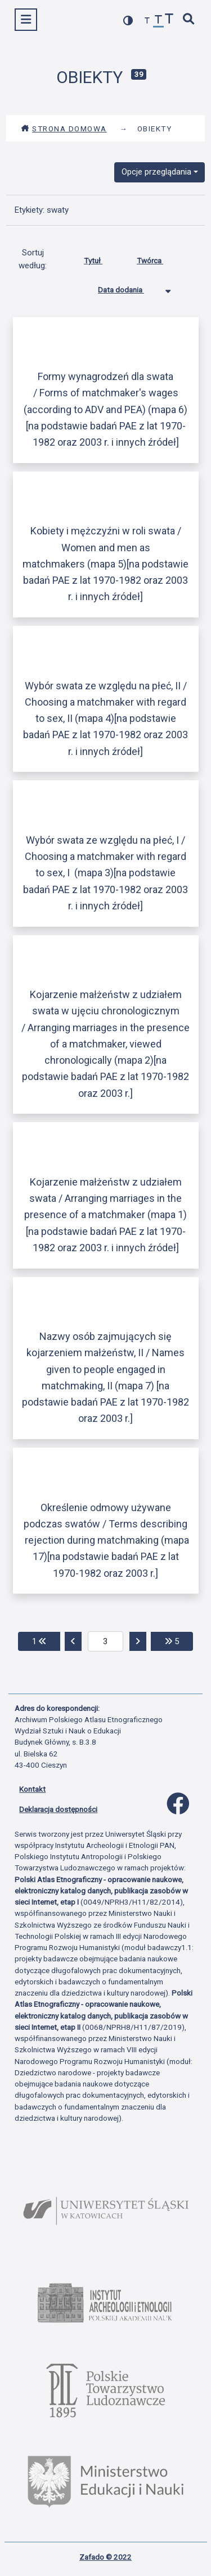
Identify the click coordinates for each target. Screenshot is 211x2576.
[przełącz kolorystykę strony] (128, 20)
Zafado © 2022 (105, 2556)
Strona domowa (63, 128)
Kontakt (32, 1789)
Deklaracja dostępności (58, 1809)
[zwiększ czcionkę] (169, 19)
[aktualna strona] (105, 1641)
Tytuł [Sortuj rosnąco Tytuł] (101, 258)
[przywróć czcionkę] (158, 21)
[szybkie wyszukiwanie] (189, 19)
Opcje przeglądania (156, 172)
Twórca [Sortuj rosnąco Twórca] (158, 258)
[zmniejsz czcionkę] (147, 21)
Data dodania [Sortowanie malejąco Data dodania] (129, 287)
